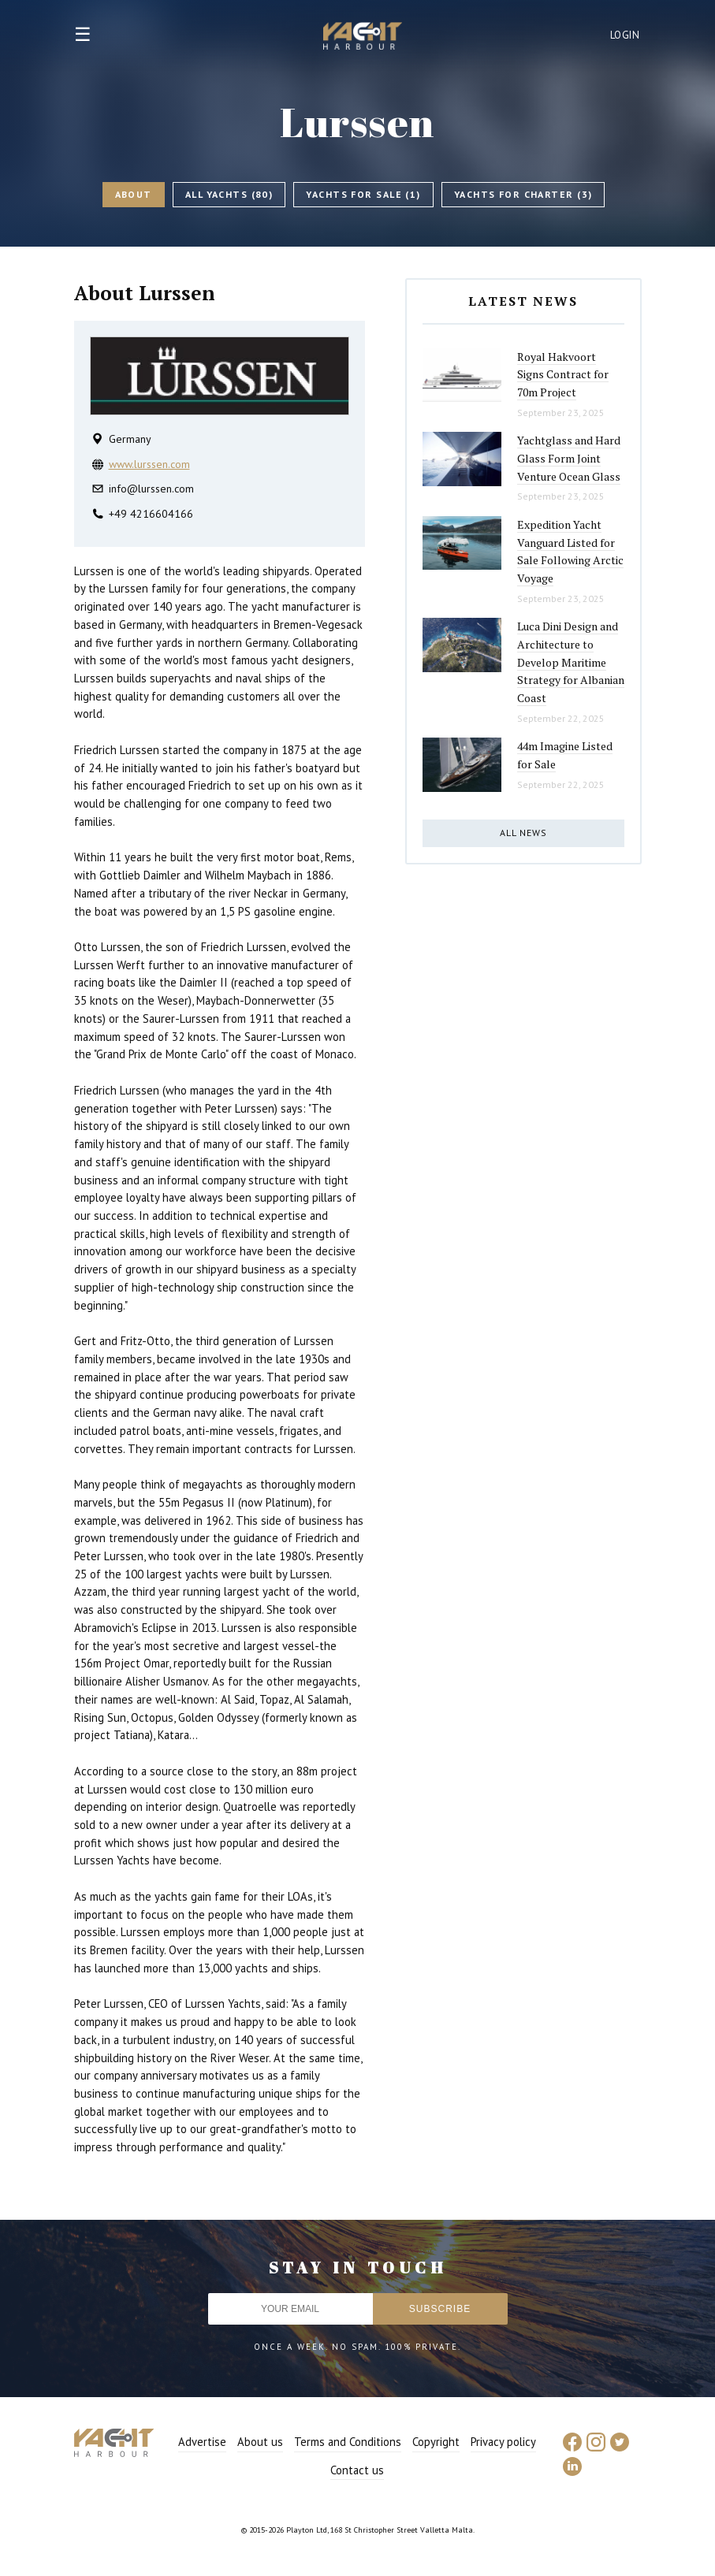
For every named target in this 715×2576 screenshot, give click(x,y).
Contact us (357, 2470)
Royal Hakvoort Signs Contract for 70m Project (563, 374)
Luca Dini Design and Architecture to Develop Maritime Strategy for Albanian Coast (570, 662)
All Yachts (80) (229, 194)
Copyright (436, 2441)
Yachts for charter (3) (523, 194)
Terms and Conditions (347, 2441)
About (133, 194)
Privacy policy (503, 2441)
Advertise (202, 2441)
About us (260, 2441)
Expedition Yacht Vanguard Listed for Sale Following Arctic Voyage (570, 551)
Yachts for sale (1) (363, 194)
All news (523, 832)
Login (625, 35)
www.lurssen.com (149, 464)
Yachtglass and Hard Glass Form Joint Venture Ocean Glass (568, 458)
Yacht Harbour (362, 38)
